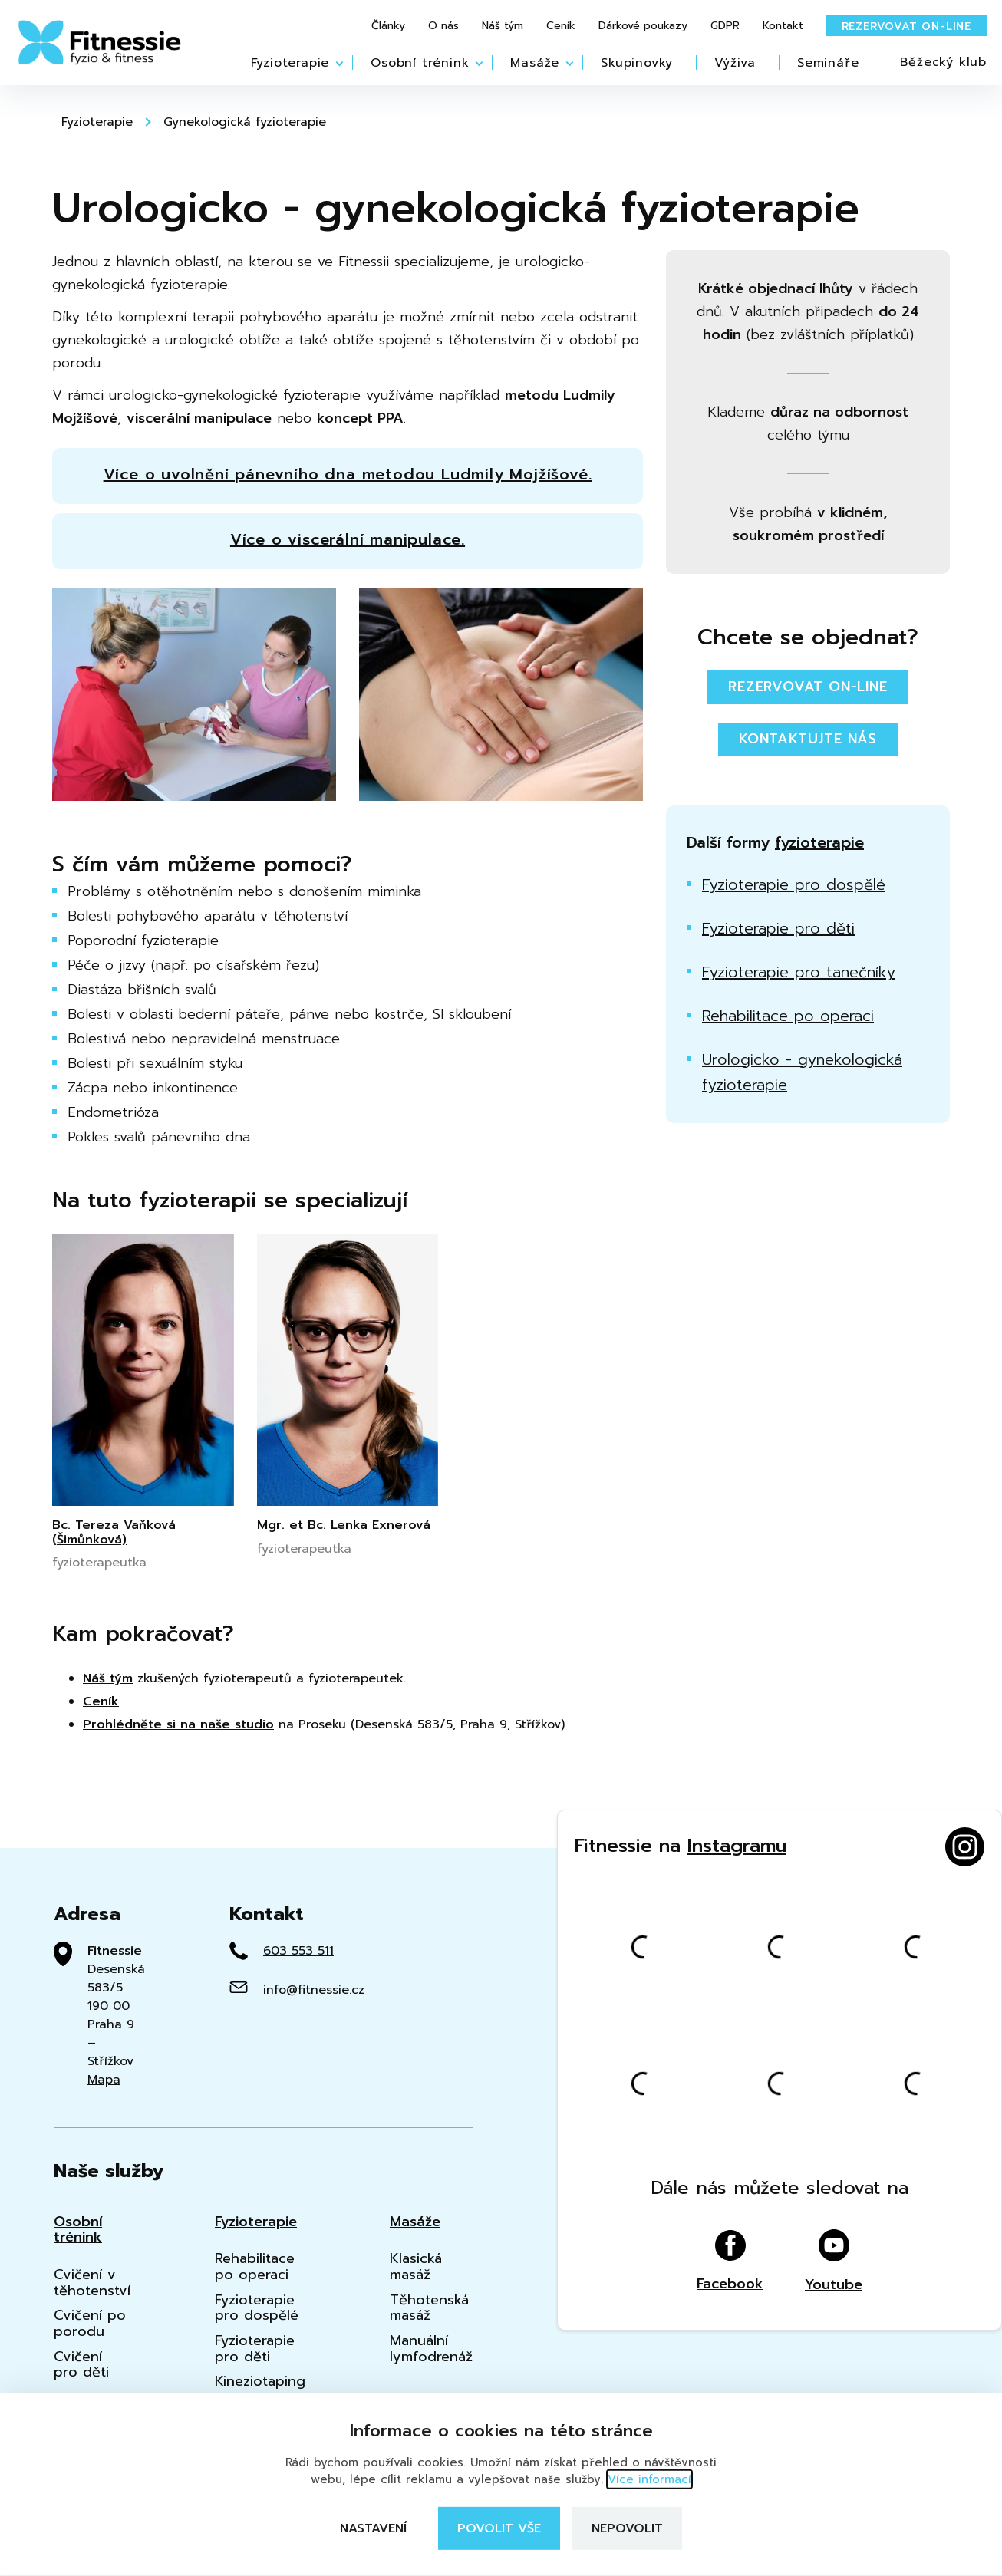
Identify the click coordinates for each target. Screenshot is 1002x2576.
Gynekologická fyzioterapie (244, 122)
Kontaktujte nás (808, 738)
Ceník (560, 26)
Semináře (828, 62)
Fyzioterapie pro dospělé (793, 884)
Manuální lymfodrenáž (431, 2348)
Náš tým (502, 26)
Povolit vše (499, 2528)
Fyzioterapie (290, 62)
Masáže (534, 62)
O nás (443, 26)
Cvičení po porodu (90, 2323)
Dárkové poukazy (642, 26)
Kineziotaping (260, 2381)
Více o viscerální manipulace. (347, 539)
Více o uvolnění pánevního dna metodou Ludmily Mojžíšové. (348, 474)
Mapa (103, 2079)
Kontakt (783, 26)
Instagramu (736, 1846)
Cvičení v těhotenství (92, 2282)
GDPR (725, 26)
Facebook (730, 2261)
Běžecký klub (943, 62)
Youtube (833, 2261)
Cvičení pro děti (81, 2364)
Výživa (735, 62)
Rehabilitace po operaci (788, 1015)
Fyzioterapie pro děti (778, 928)
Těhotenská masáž (429, 2308)
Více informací (649, 2479)
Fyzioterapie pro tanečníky (798, 971)
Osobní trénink (420, 62)
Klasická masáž (416, 2266)
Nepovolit (627, 2528)
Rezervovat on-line (906, 26)
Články (388, 26)
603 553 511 (298, 1951)
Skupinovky (637, 62)
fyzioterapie (819, 842)
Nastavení (373, 2528)
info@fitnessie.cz (313, 1990)
